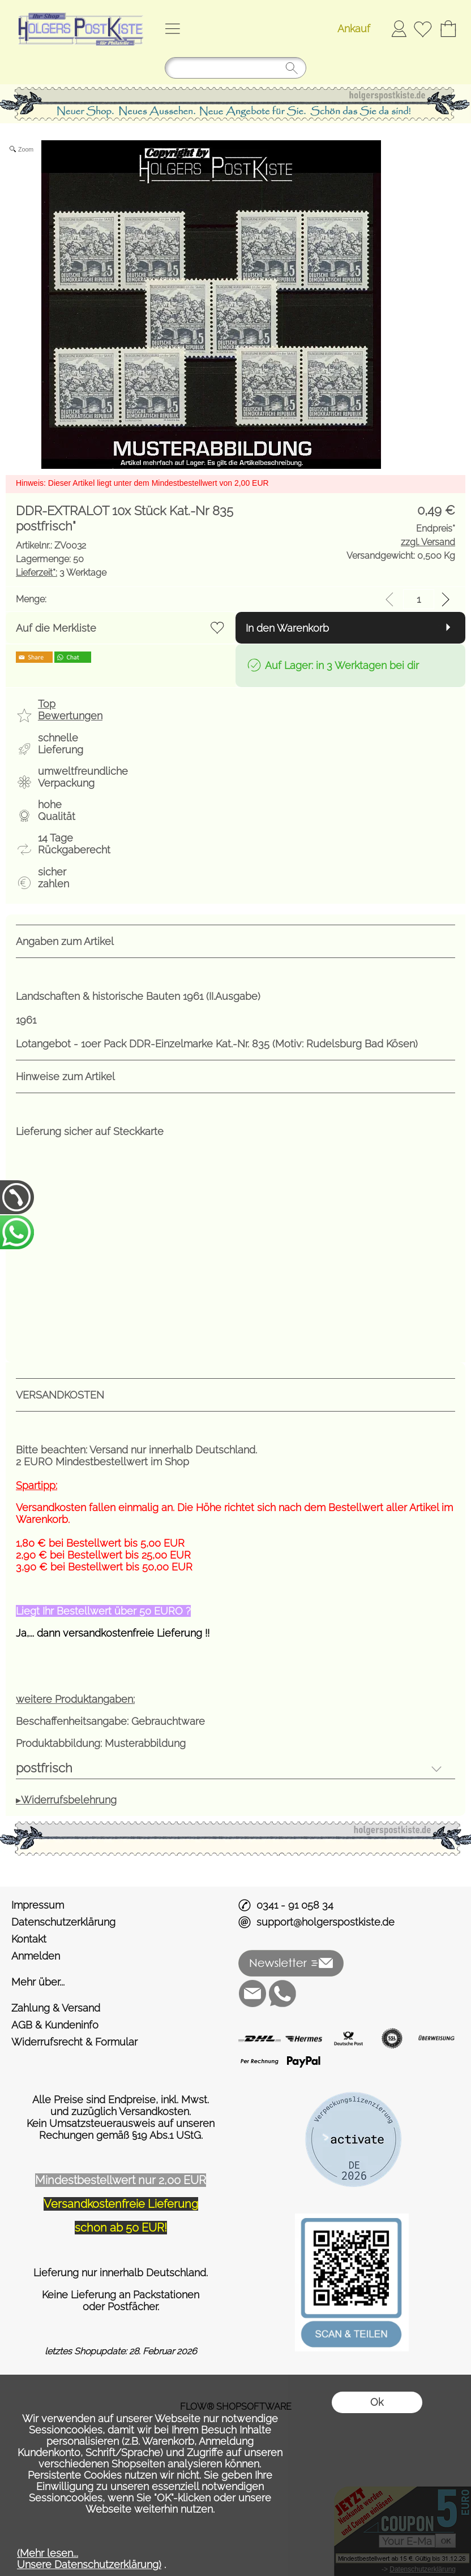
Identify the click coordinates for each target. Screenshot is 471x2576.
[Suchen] (235, 68)
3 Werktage (61, 572)
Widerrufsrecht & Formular (74, 2042)
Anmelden (399, 28)
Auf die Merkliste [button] (56, 628)
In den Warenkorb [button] (287, 628)
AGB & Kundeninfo (55, 2025)
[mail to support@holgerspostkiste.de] (252, 1993)
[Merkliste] (423, 28)
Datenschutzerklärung (63, 1922)
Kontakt (28, 1939)
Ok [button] (376, 2402)
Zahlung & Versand (55, 2008)
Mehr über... (38, 1982)
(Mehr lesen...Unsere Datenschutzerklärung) (89, 2558)
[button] (172, 28)
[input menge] (418, 599)
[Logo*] (79, 11)
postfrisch (44, 1768)
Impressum (37, 1905)
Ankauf (353, 28)
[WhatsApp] (282, 1993)
